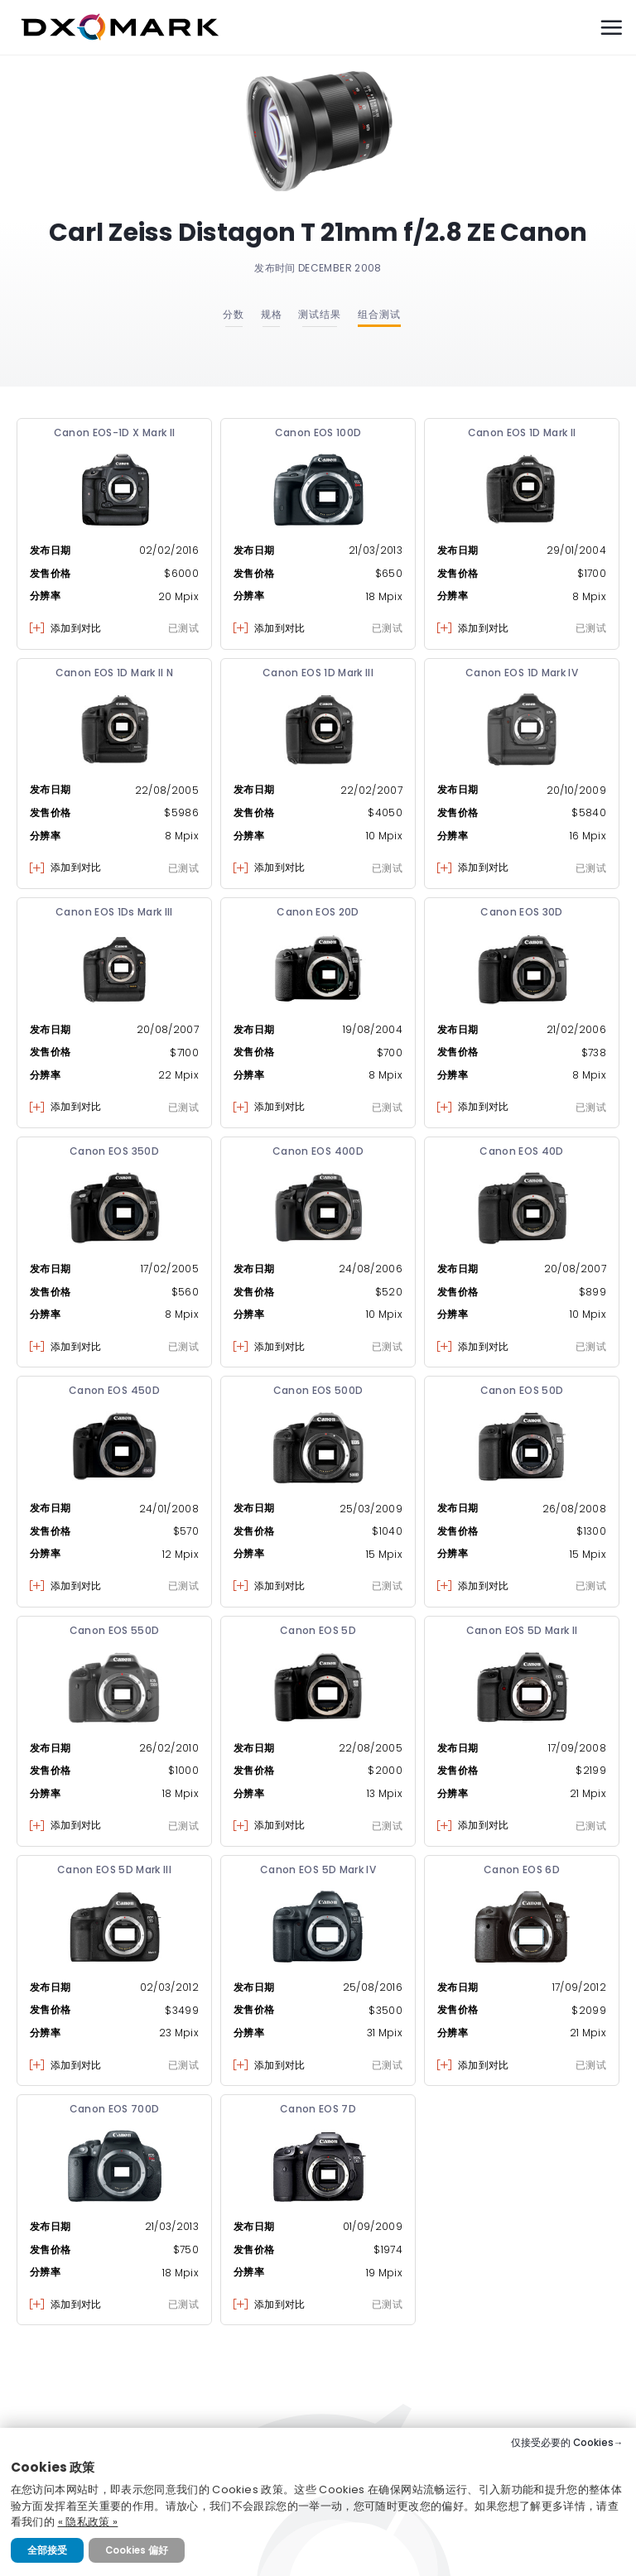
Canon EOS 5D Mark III (114, 1869)
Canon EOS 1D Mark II (522, 432)
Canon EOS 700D (115, 2109)
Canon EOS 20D (318, 912)
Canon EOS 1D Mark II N (114, 673)
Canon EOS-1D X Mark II (115, 432)
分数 (233, 314)
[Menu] (611, 27)
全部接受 (47, 2550)
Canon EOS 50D (522, 1390)
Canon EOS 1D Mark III (318, 673)
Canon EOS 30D (521, 912)
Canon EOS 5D (318, 1630)
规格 (271, 314)
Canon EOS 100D (318, 432)
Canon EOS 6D (522, 1869)
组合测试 (379, 314)
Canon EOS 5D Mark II (522, 1630)
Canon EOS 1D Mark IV (521, 673)
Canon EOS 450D (114, 1390)
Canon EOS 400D (318, 1151)
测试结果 (319, 314)
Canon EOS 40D (521, 1151)
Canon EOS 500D (318, 1390)
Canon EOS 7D (318, 2109)
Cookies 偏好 (136, 2550)
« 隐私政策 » (88, 2522)
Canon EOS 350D (114, 1151)
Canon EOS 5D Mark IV (318, 1869)
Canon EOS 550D (115, 1630)
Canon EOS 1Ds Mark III (114, 912)
